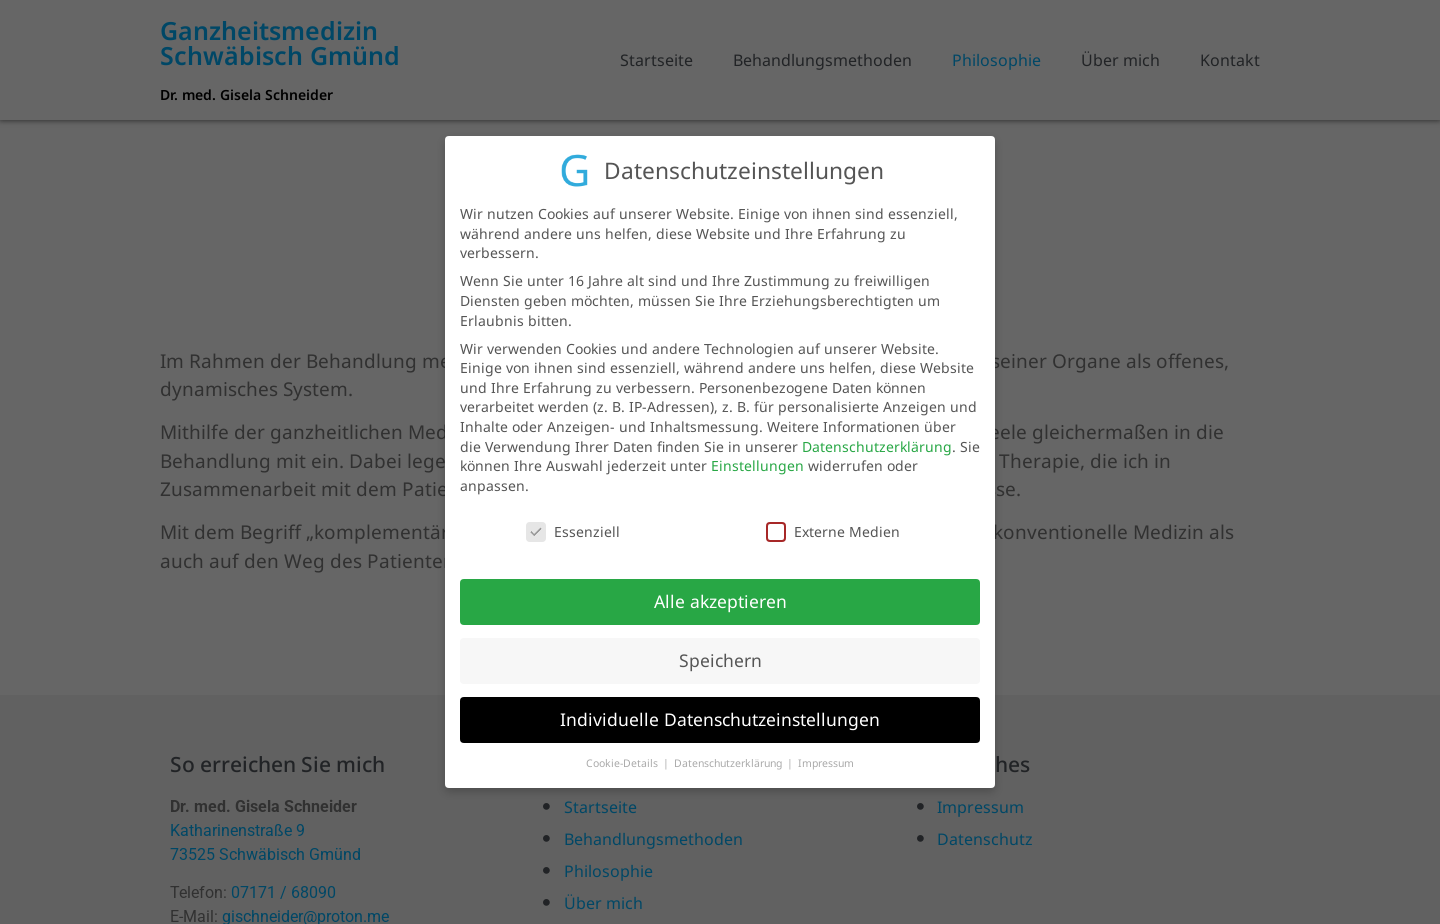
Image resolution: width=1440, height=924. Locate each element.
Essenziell (573, 524)
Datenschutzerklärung (877, 439)
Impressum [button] (826, 756)
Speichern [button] (720, 654)
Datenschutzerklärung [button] (729, 756)
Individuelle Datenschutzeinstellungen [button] (720, 713)
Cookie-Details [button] (623, 756)
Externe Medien (833, 524)
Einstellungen (757, 458)
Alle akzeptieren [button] (720, 595)
